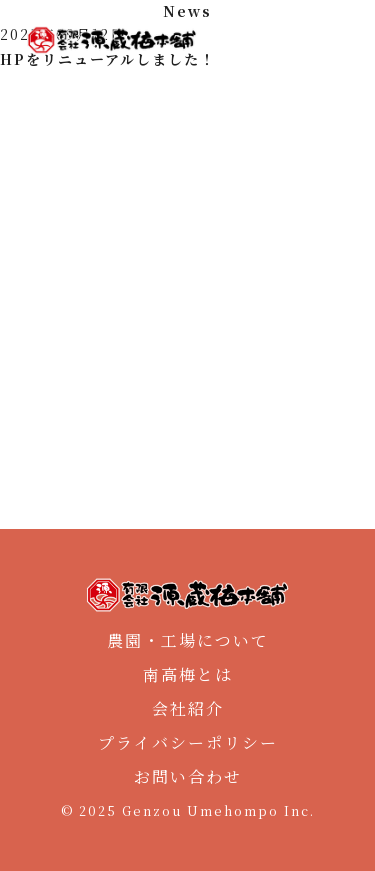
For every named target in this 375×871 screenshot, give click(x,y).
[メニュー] (341, 40)
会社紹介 (188, 708)
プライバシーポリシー (188, 742)
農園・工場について (188, 640)
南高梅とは (188, 674)
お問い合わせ (188, 776)
